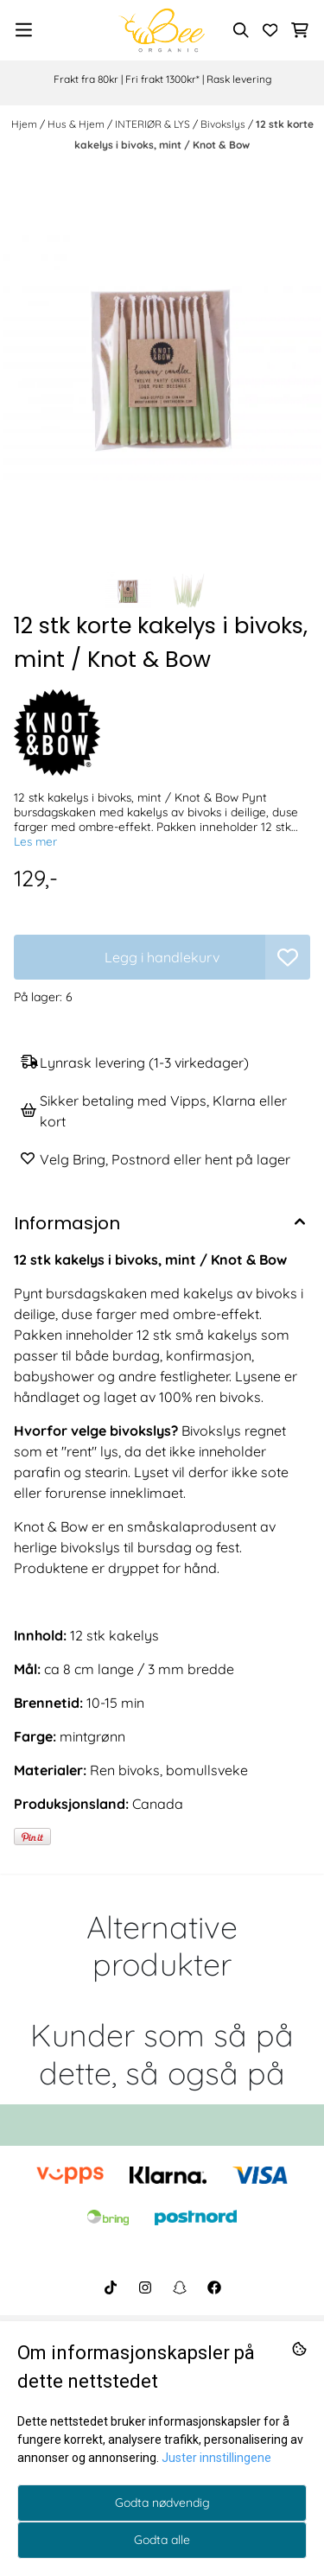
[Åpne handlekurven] (299, 30)
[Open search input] (241, 30)
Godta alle (162, 2539)
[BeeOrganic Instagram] (145, 2287)
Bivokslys (224, 123)
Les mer (35, 841)
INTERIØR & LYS (154, 123)
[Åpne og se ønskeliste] (270, 30)
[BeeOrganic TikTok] (110, 2287)
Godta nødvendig (162, 2502)
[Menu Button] (24, 30)
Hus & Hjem (77, 123)
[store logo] (161, 30)
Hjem (25, 123)
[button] (287, 957)
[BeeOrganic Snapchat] (180, 2287)
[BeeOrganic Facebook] (214, 2287)
